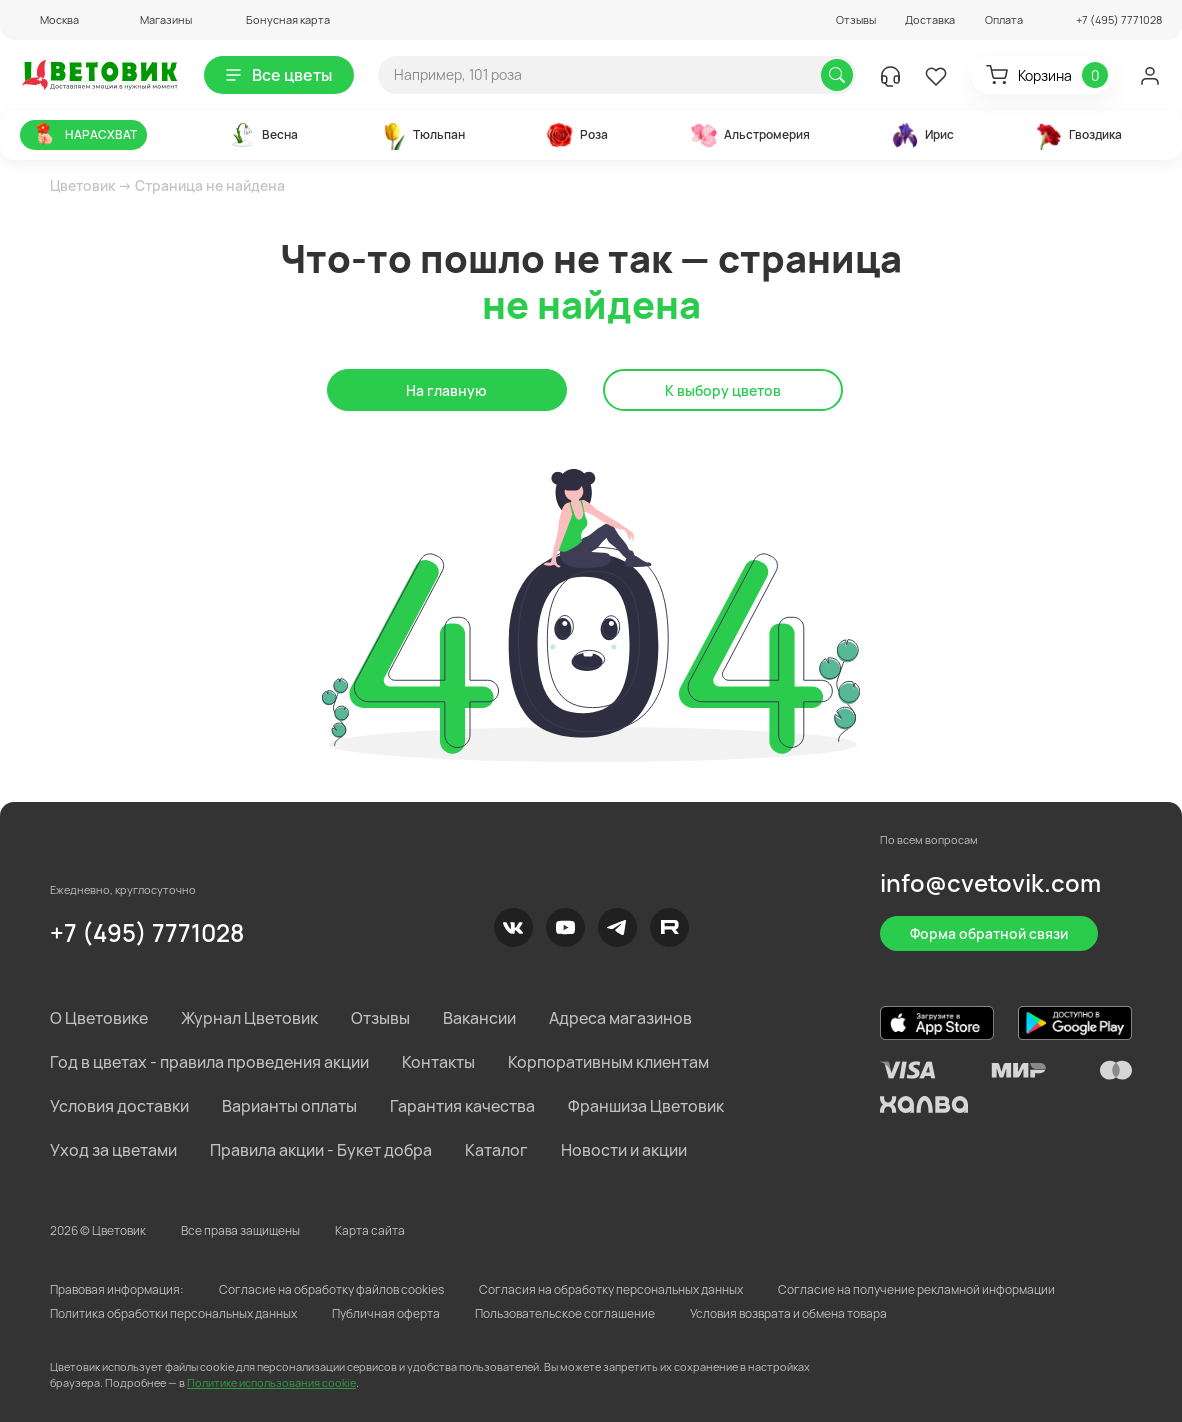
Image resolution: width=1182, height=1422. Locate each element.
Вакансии (479, 1018)
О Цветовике (99, 1018)
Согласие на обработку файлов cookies (331, 1289)
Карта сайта (370, 1230)
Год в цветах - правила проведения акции (209, 1062)
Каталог (496, 1150)
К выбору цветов (723, 390)
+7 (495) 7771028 (147, 932)
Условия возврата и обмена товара (788, 1313)
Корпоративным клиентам (608, 1062)
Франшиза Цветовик (646, 1106)
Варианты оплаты (289, 1106)
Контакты (438, 1062)
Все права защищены (240, 1230)
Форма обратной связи (989, 933)
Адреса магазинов (620, 1018)
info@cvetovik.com (990, 882)
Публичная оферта (386, 1313)
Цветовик (82, 185)
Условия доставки (119, 1106)
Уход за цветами (113, 1150)
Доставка (930, 19)
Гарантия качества (462, 1106)
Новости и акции (624, 1150)
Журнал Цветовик (249, 1018)
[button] (49, 20)
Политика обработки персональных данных (173, 1313)
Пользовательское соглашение (565, 1313)
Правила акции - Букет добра (321, 1150)
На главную (446, 390)
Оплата (1004, 19)
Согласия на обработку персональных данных (611, 1289)
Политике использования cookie (271, 1382)
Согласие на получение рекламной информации (916, 1289)
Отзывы (856, 19)
